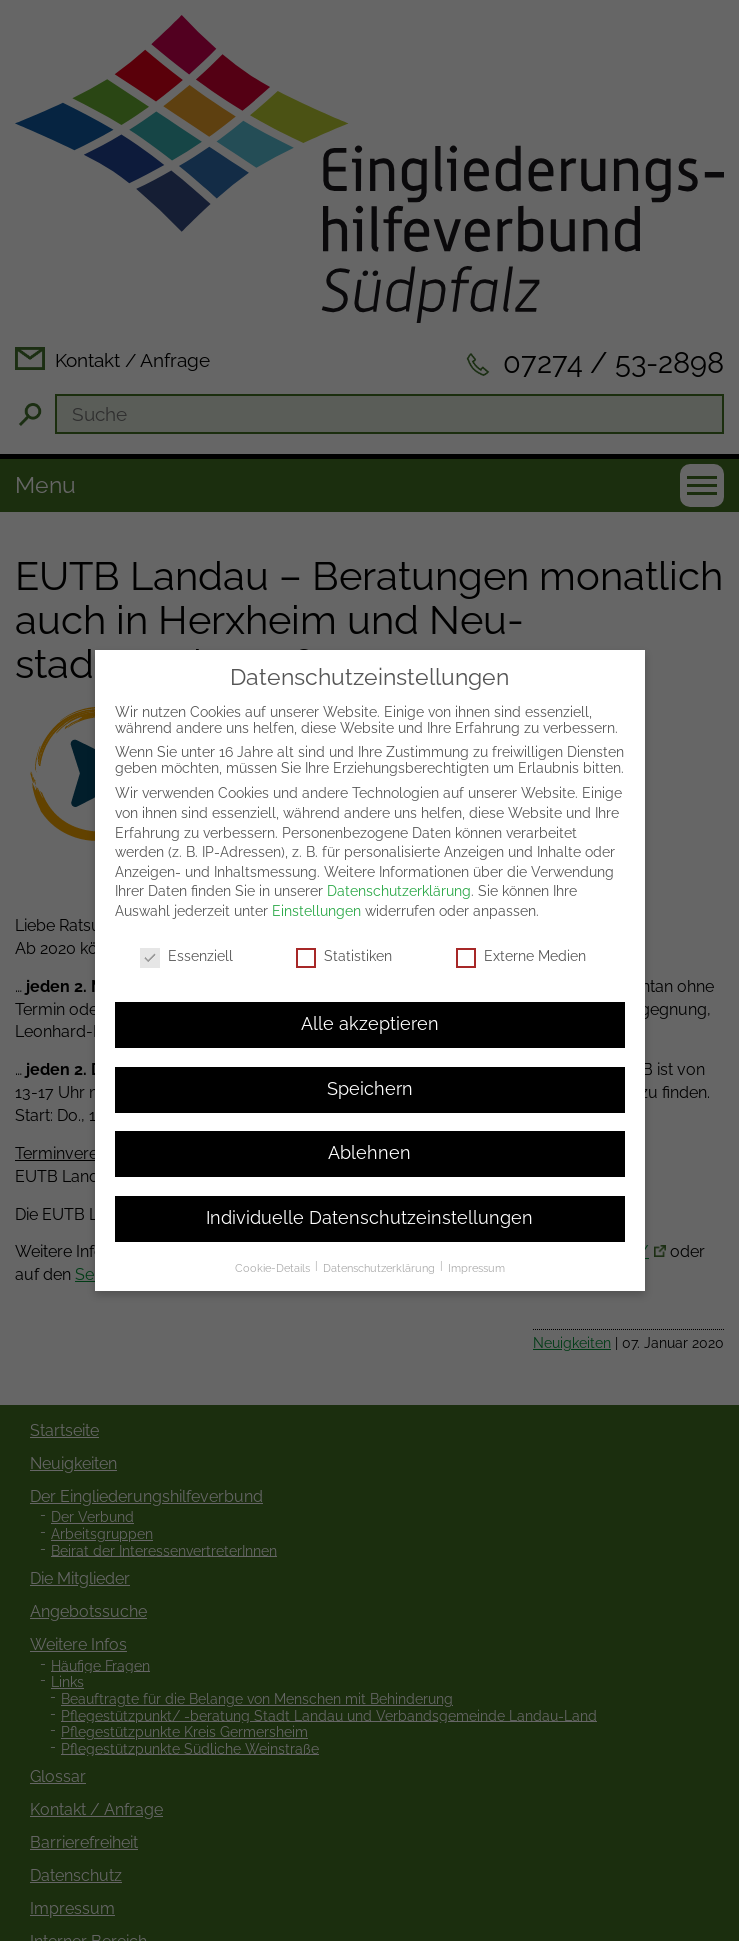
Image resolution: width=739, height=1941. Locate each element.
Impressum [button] (476, 1187)
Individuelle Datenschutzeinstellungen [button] (369, 1137)
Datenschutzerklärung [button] (380, 1187)
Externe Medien (521, 875)
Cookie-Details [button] (274, 1187)
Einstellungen (316, 830)
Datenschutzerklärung (399, 810)
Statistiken (344, 875)
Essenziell (186, 875)
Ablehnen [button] (369, 1072)
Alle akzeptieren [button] (370, 943)
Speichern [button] (370, 1008)
